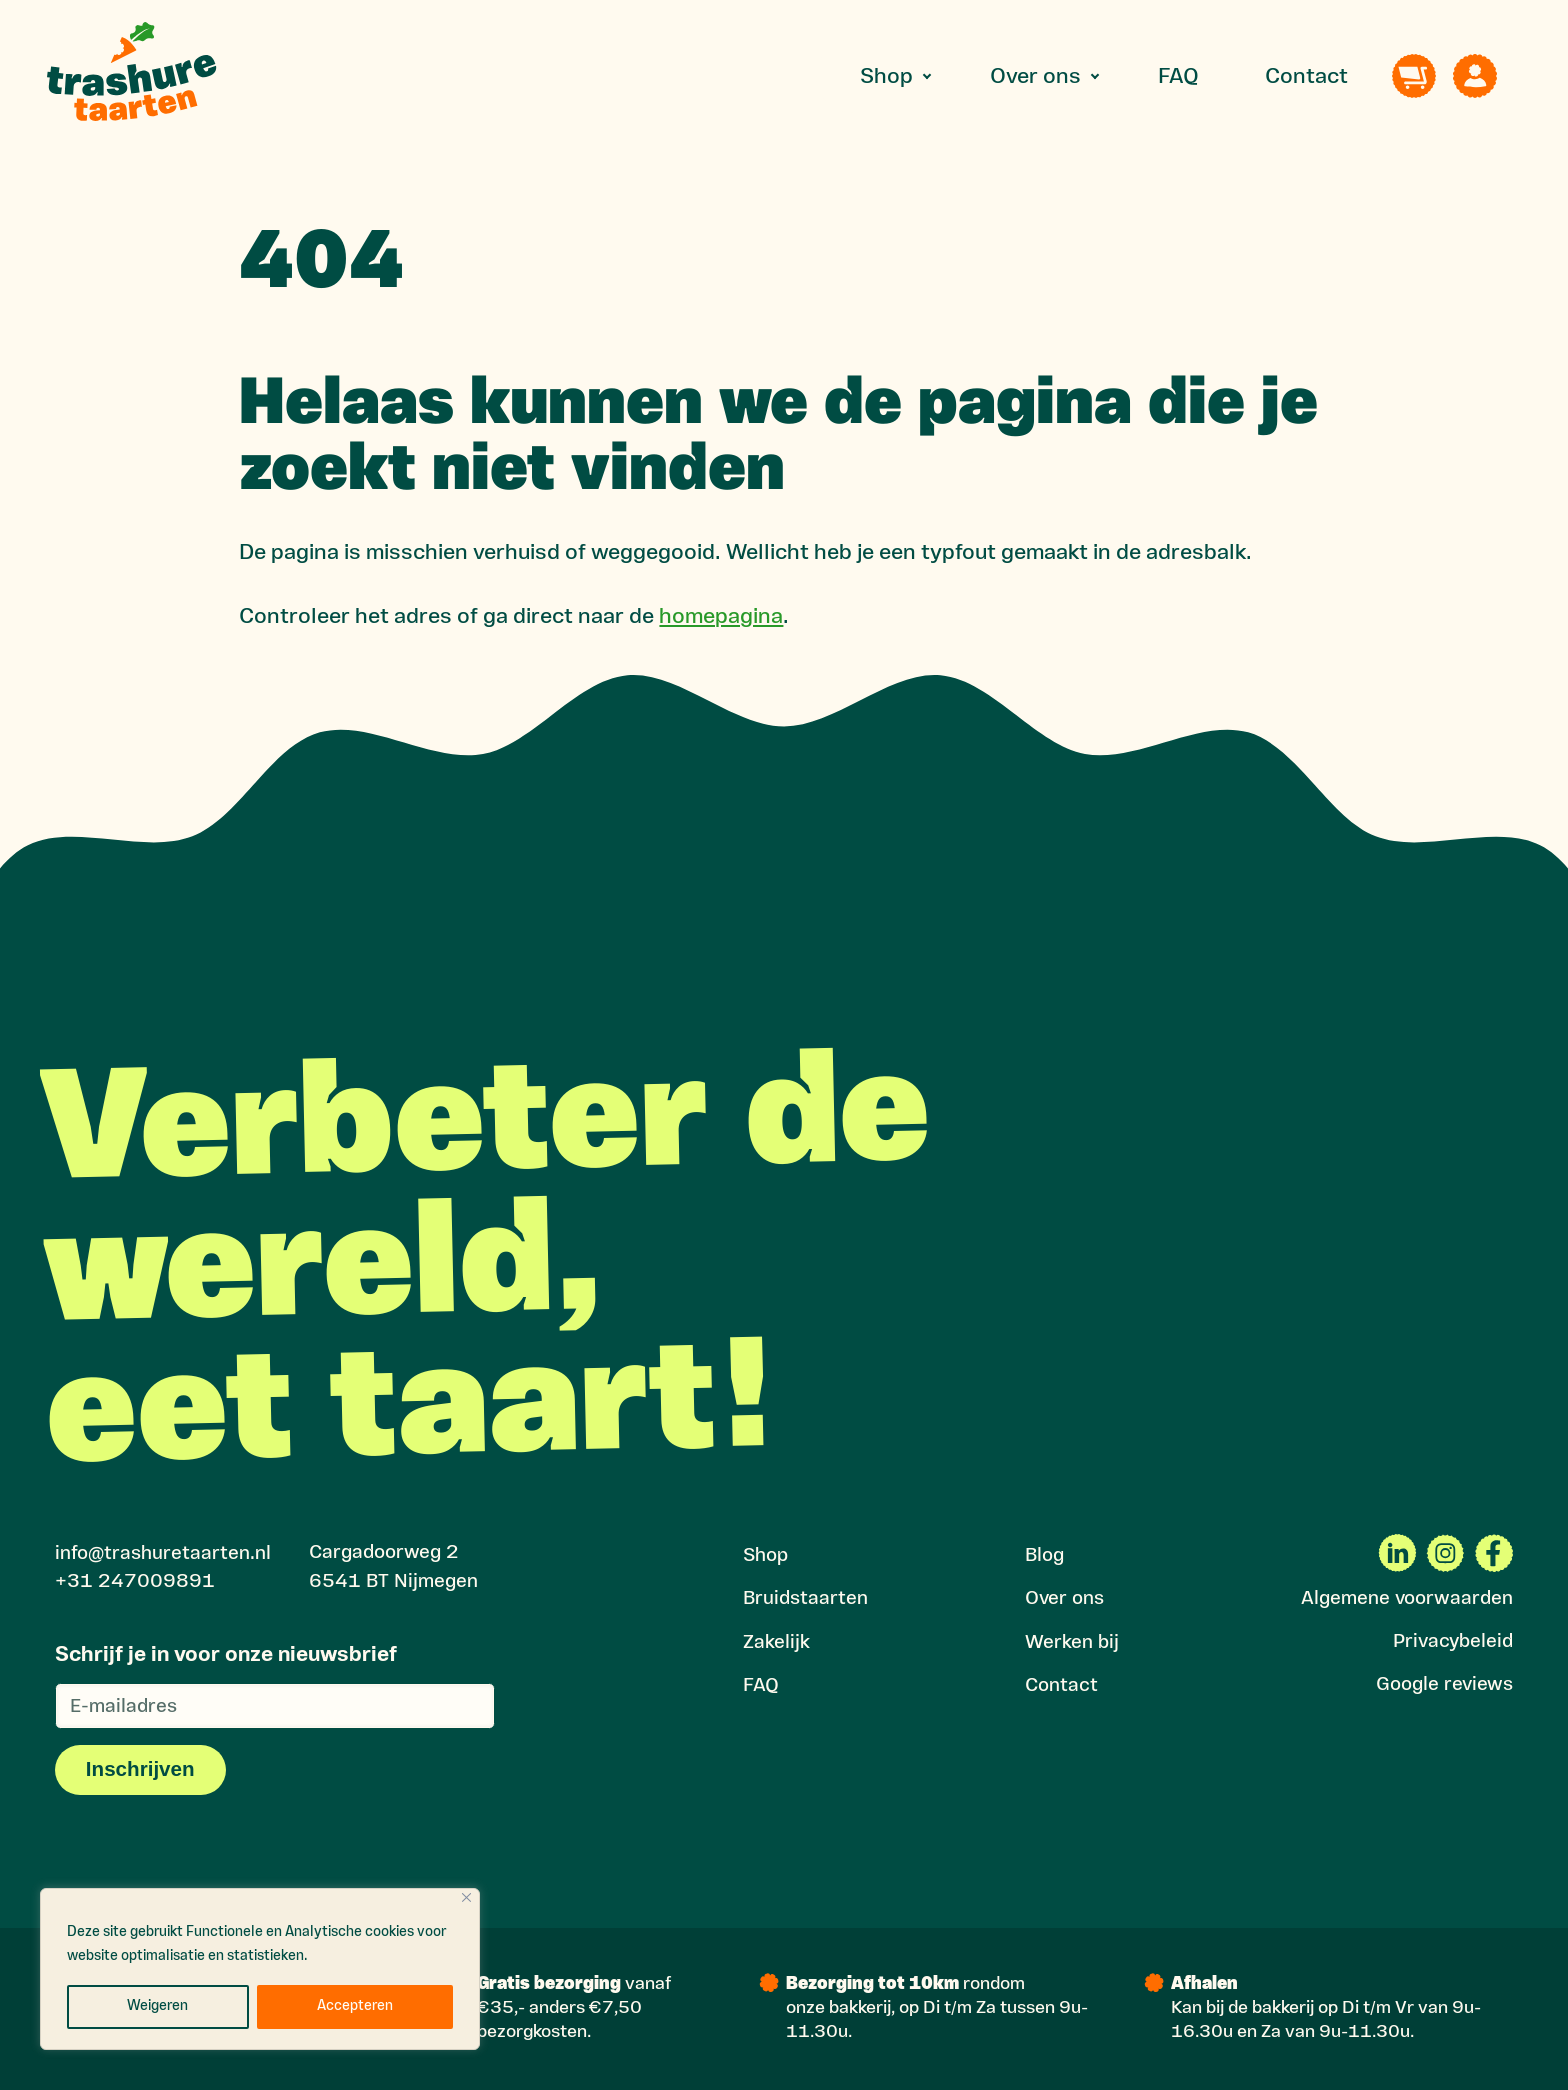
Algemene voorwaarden (1407, 1599)
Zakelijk (776, 1643)
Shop (886, 77)
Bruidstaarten (805, 1599)
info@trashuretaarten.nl (163, 1554)
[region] (260, 1969)
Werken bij (1072, 1643)
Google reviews (1444, 1685)
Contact (1306, 77)
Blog (1044, 1556)
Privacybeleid (1453, 1642)
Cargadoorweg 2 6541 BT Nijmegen (393, 1568)
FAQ (1178, 77)
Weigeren (157, 2006)
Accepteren (355, 2006)
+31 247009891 (135, 1582)
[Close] (466, 1897)
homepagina (721, 617)
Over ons (1035, 77)
